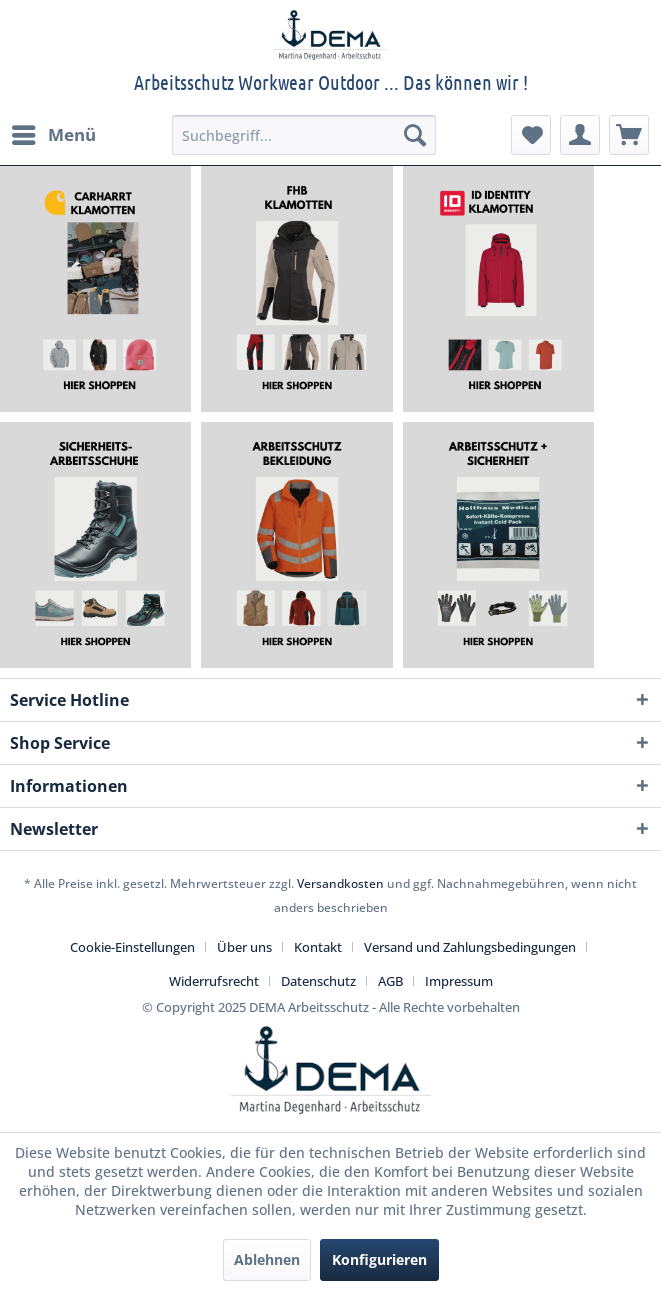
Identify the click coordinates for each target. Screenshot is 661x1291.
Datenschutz (318, 981)
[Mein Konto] (580, 135)
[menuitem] (53, 135)
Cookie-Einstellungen (132, 947)
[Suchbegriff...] (304, 135)
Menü (54, 132)
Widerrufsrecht (214, 981)
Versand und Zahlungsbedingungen (470, 947)
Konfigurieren (379, 1259)
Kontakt (318, 947)
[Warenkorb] (629, 135)
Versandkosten (340, 883)
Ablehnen (267, 1259)
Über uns (244, 947)
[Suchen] (415, 135)
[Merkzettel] (531, 135)
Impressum (459, 981)
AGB (390, 981)
